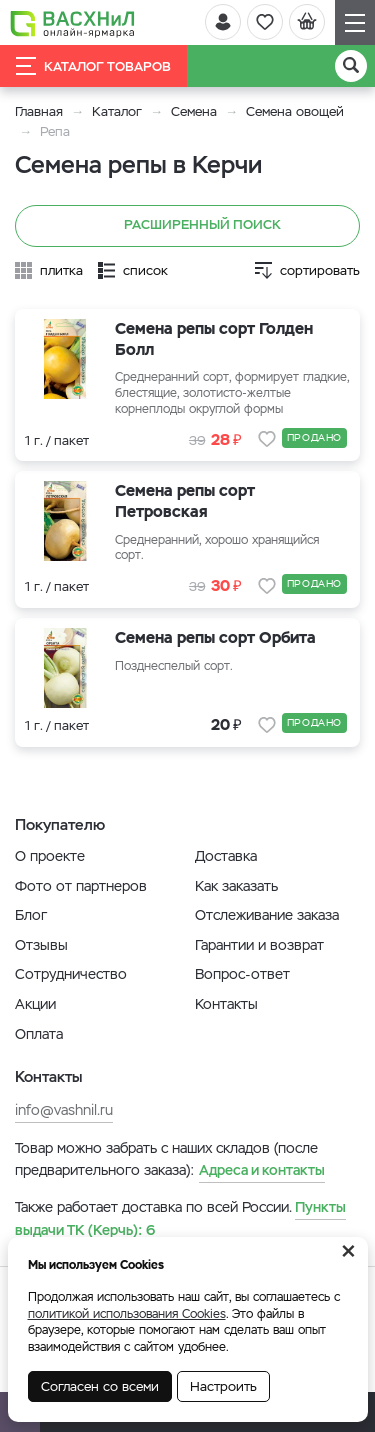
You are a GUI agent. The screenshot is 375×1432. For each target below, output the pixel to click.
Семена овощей (295, 111)
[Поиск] (351, 66)
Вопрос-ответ (242, 974)
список (145, 270)
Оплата (39, 1034)
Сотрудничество (71, 974)
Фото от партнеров (81, 886)
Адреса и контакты (262, 1170)
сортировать (320, 270)
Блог (31, 915)
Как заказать (236, 886)
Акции (35, 1004)
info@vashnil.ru (64, 1110)
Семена (194, 111)
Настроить (223, 1386)
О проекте (50, 856)
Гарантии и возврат (259, 945)
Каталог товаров (93, 66)
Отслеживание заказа (267, 915)
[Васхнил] (72, 23)
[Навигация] (355, 22)
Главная (39, 111)
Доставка (226, 856)
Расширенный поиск (187, 226)
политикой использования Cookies (127, 1314)
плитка (61, 270)
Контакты (226, 1004)
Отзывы (41, 945)
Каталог (117, 111)
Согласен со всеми (100, 1386)
